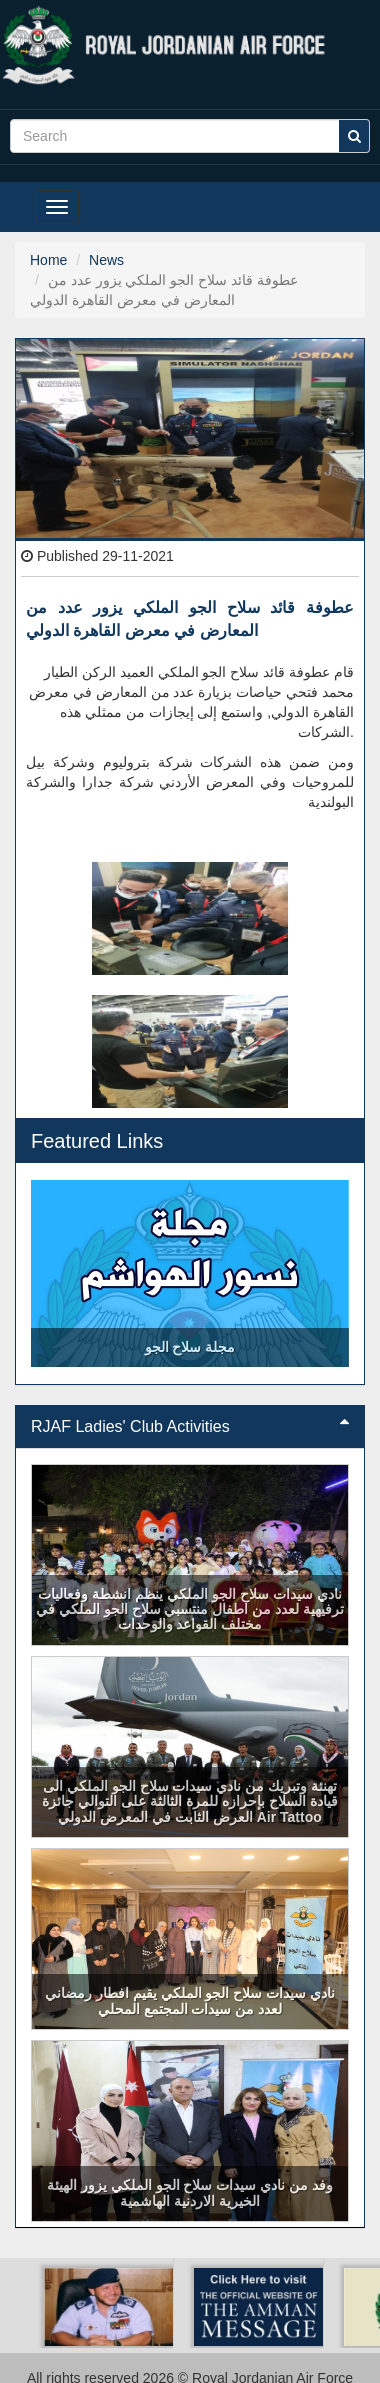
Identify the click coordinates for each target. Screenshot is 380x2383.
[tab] (190, 1427)
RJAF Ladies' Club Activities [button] (190, 1426)
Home (48, 260)
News (106, 260)
